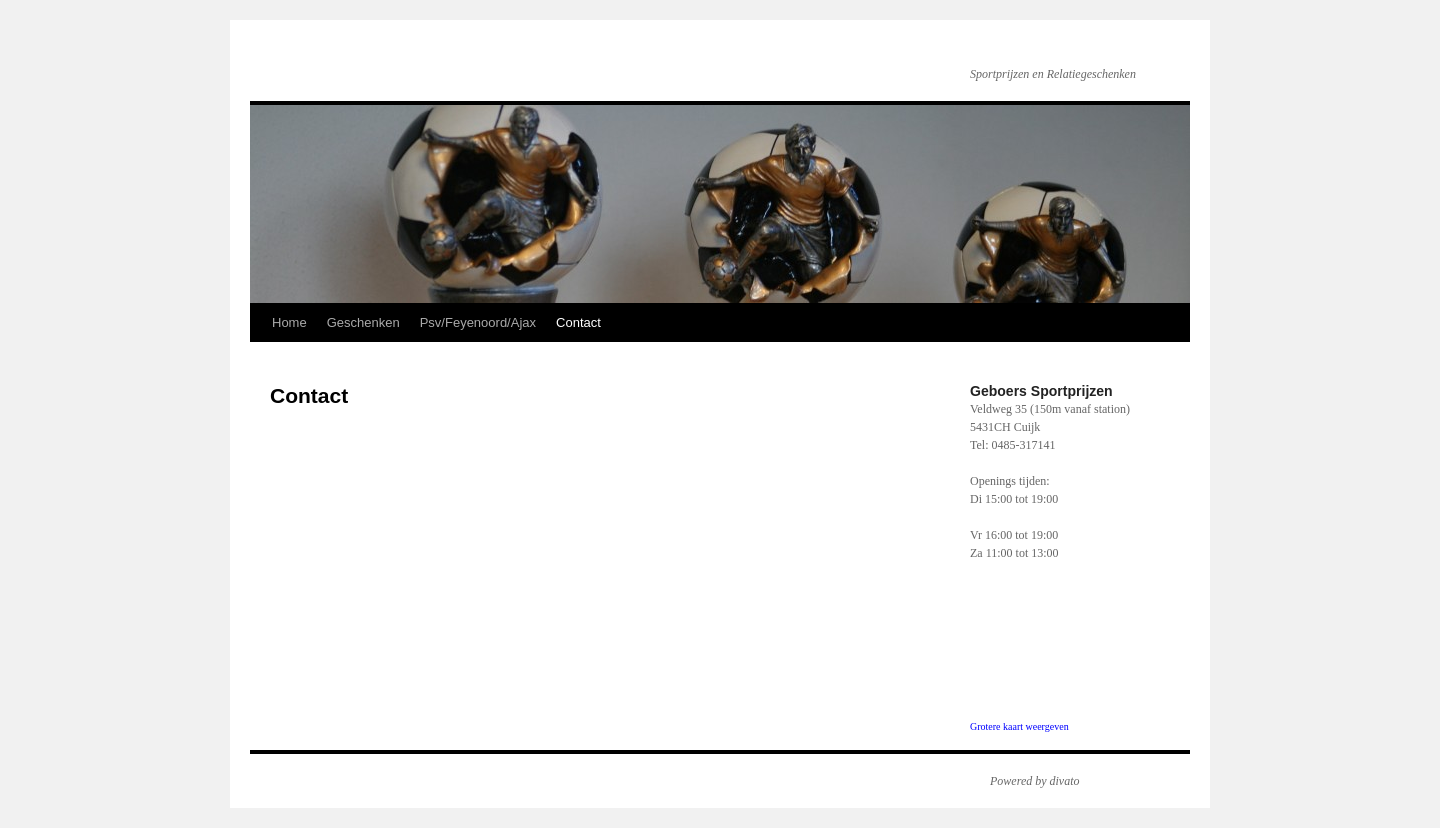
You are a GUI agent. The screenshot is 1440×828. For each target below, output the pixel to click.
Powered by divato (1035, 781)
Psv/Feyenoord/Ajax (478, 322)
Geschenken (363, 322)
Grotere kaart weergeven (1019, 726)
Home (289, 322)
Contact (578, 322)
